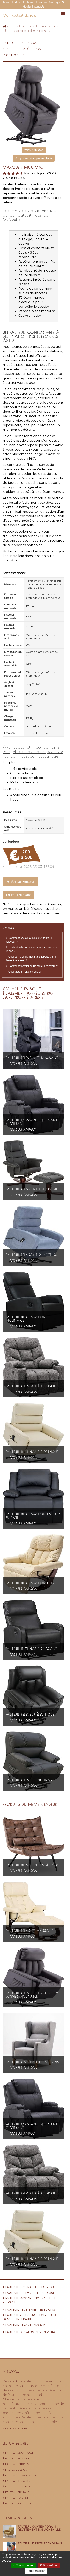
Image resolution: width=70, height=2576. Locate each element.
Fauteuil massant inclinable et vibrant (32, 1122)
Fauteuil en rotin (17, 2464)
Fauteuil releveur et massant (32, 1058)
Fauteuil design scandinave (40, 2543)
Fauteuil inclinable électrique (32, 1452)
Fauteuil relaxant (37, 26)
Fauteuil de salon (17, 2480)
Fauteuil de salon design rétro (33, 1865)
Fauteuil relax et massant (29, 1930)
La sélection (17, 26)
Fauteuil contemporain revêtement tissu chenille (39, 2528)
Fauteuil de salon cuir (21, 2475)
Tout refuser (49, 2565)
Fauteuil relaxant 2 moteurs (31, 1255)
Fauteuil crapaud (17, 2492)
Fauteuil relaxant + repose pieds (33, 1189)
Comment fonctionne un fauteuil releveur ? (33, 966)
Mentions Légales (15, 2428)
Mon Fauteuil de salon (20, 15)
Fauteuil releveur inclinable (30, 1780)
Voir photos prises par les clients (33, 158)
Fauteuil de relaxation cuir (30, 1583)
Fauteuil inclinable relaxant (31, 1648)
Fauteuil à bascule (18, 2503)
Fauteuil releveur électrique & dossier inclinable (32, 1994)
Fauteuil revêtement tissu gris (32, 2062)
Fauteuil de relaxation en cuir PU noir (33, 1515)
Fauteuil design (16, 2469)
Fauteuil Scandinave (19, 2452)
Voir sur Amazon (33, 150)
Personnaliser (36, 2570)
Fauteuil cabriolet (18, 2497)
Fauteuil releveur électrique (30, 1714)
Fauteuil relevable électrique (31, 1386)
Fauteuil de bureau (18, 2486)
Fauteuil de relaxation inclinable (26, 1318)
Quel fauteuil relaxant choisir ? (25, 971)
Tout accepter (23, 2565)
